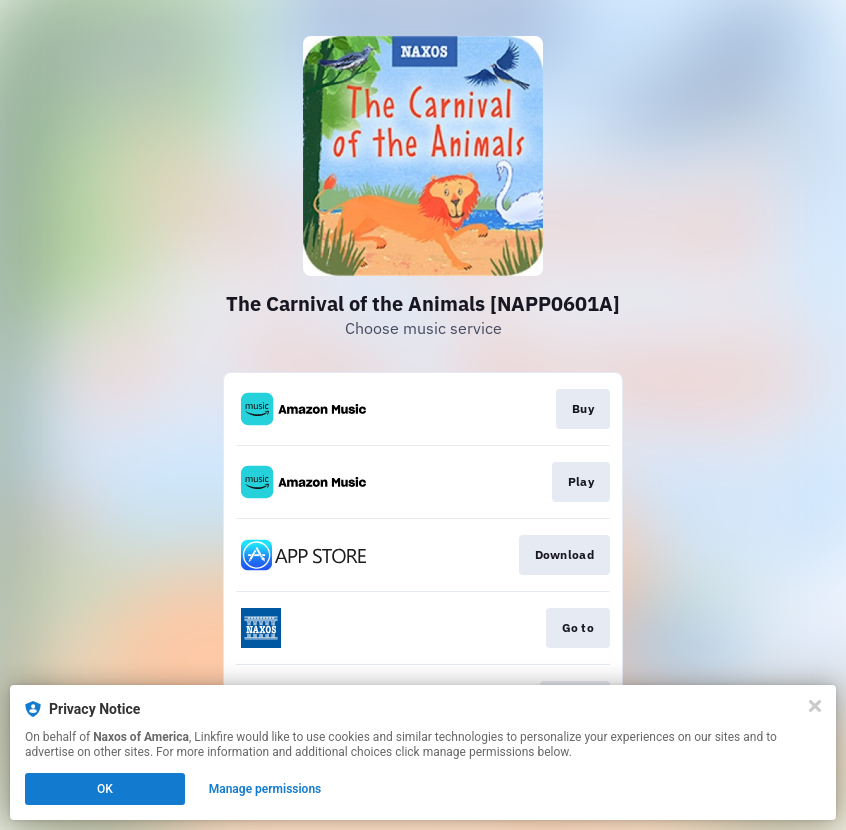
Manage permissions (265, 789)
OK (105, 789)
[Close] (815, 706)
